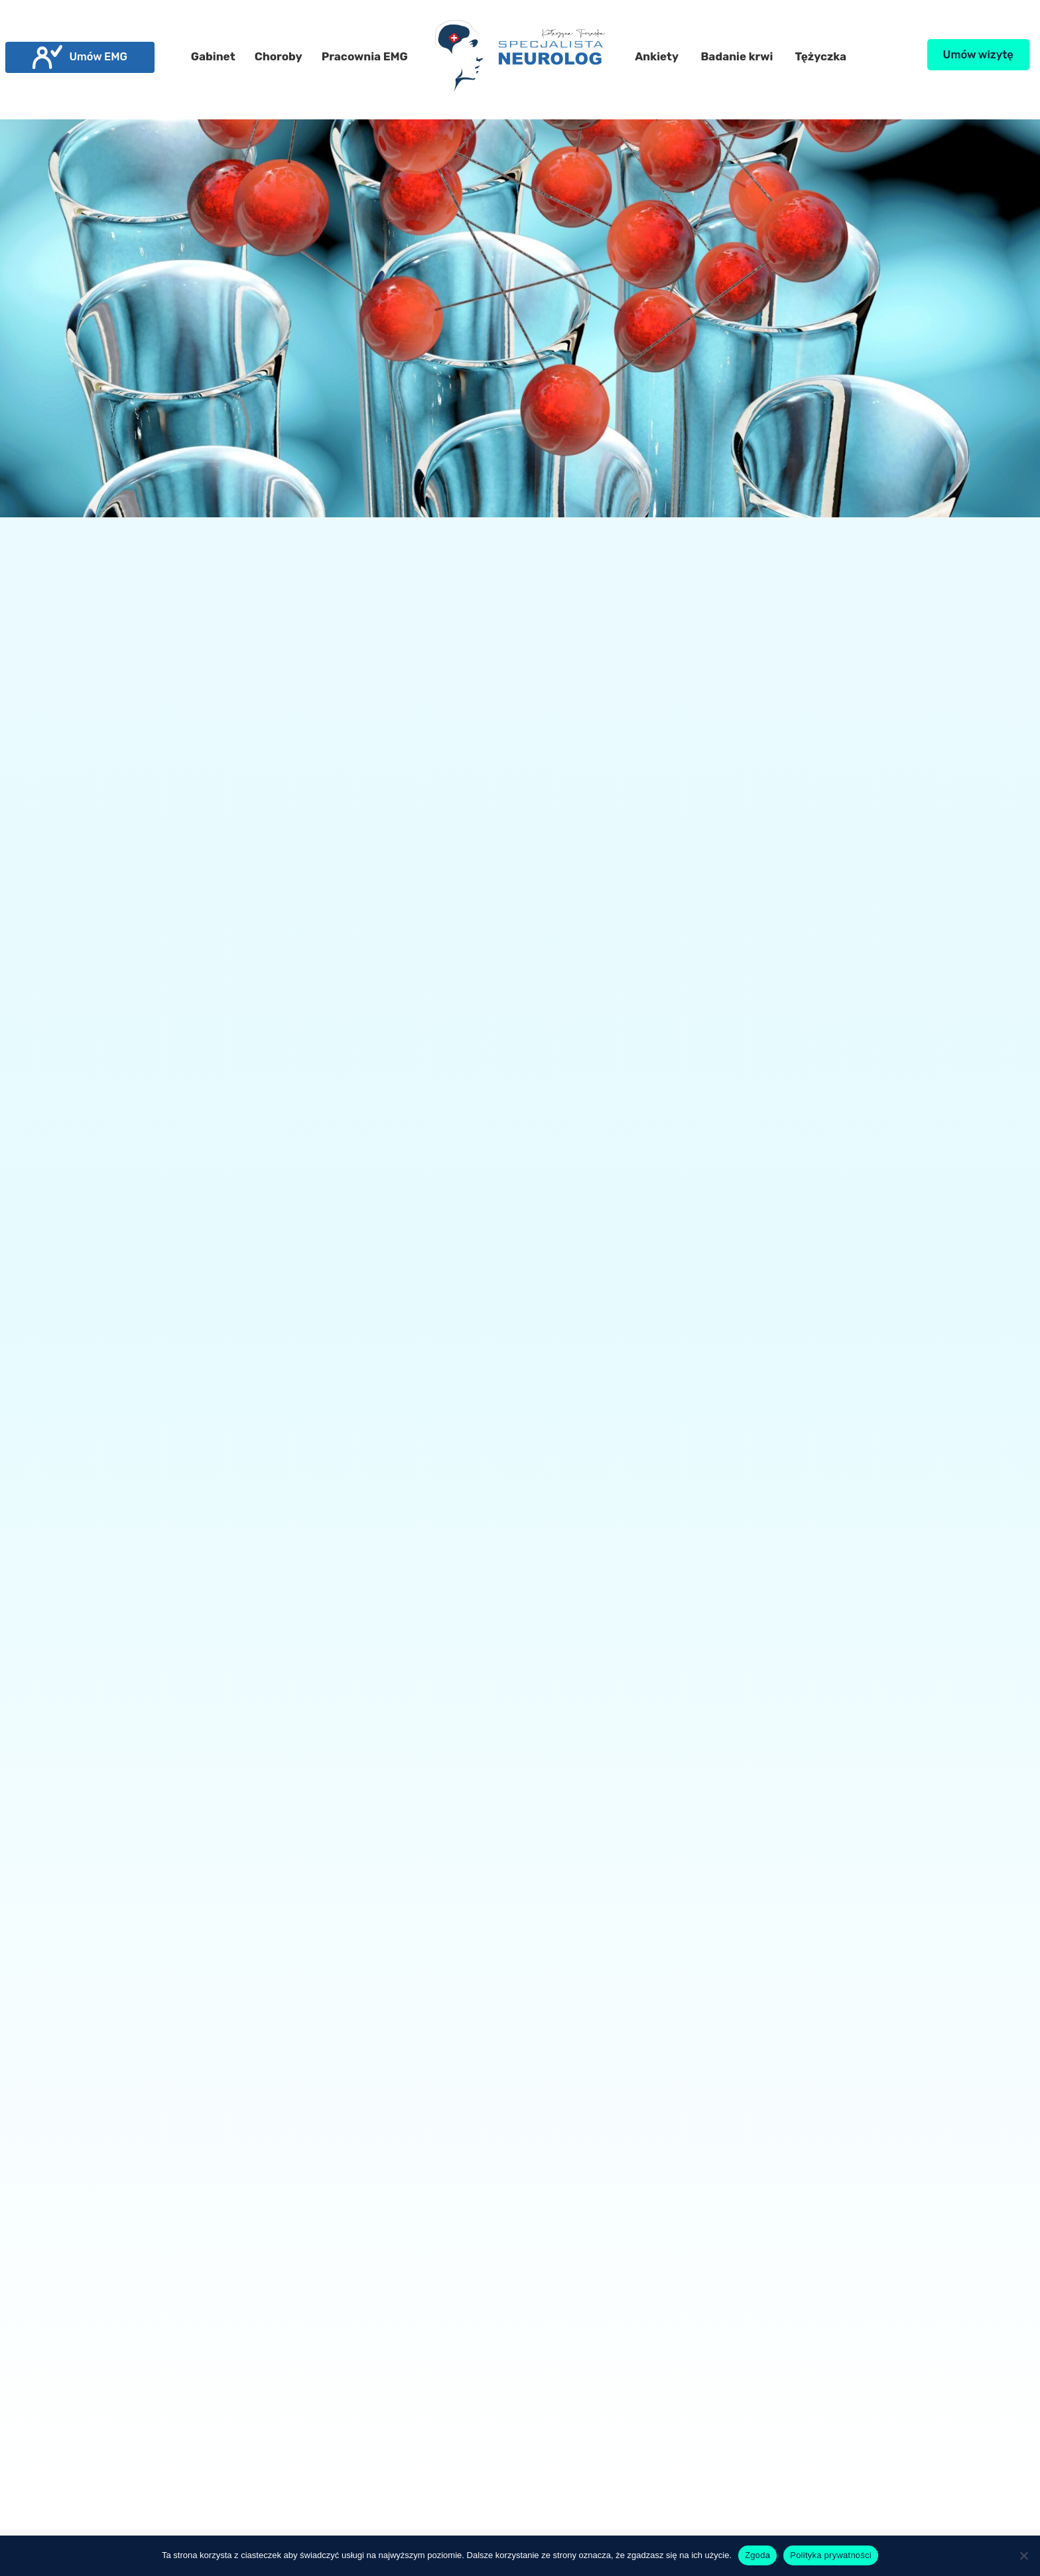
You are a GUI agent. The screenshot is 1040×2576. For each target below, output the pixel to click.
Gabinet (213, 56)
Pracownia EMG (365, 56)
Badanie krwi (736, 56)
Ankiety (657, 56)
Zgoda (757, 2555)
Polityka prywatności (831, 2555)
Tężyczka (821, 56)
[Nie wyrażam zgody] (1023, 2555)
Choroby (278, 56)
